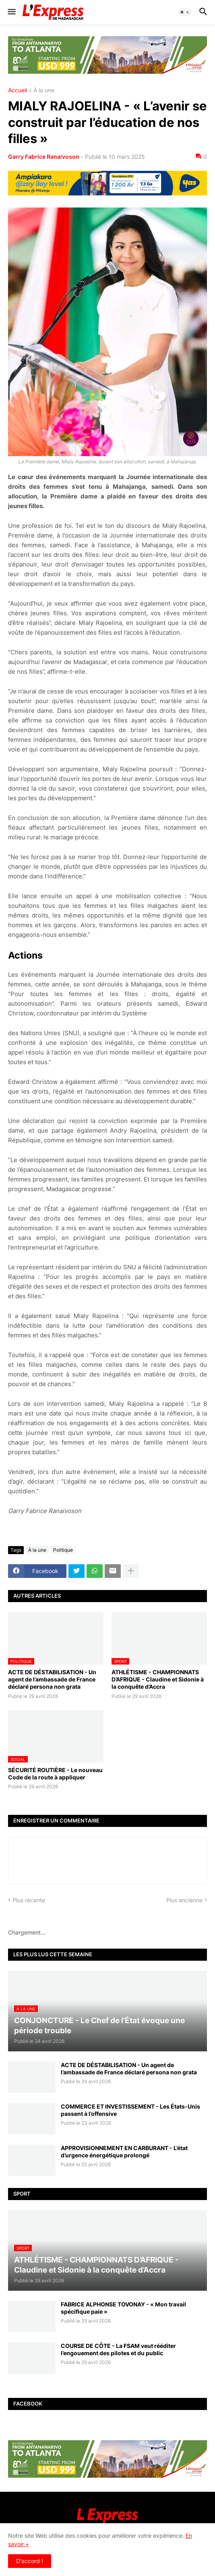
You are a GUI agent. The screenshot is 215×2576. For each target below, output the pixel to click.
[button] (11, 12)
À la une (43, 90)
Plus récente (28, 1900)
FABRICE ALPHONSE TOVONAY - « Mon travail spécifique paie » (123, 2308)
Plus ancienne (184, 1900)
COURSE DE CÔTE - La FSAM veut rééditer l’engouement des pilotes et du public (118, 2349)
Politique (63, 1550)
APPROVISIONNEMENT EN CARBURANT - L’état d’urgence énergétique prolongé (124, 2151)
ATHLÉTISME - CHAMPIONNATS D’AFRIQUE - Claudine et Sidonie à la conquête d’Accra (158, 1679)
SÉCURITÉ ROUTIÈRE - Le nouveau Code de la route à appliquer (55, 1773)
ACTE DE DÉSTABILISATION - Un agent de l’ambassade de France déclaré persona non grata (52, 1679)
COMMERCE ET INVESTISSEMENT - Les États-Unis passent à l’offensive (130, 2110)
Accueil (17, 90)
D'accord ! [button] (29, 2560)
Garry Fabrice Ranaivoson (43, 156)
